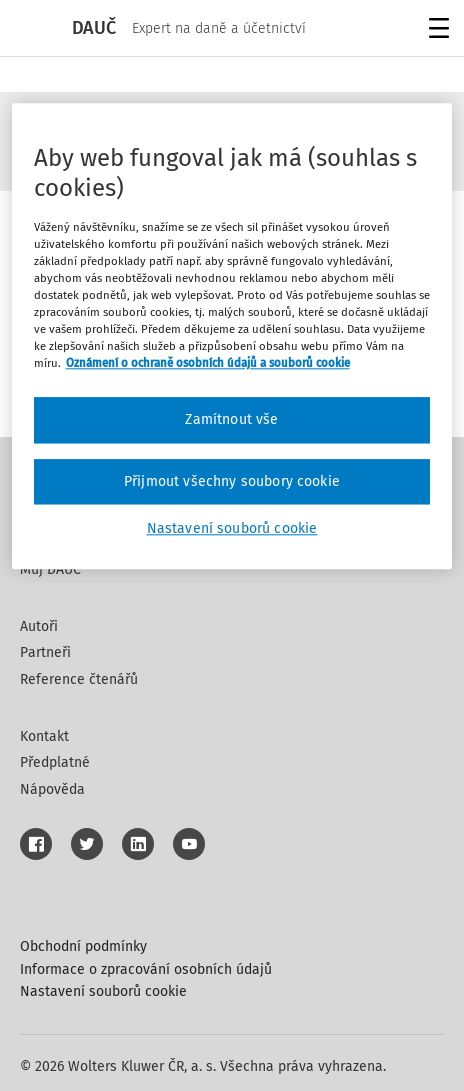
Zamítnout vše (231, 420)
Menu (435, 30)
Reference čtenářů (79, 679)
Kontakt (44, 736)
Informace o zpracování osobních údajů (146, 969)
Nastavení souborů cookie (103, 991)
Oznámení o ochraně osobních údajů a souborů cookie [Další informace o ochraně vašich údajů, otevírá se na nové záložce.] (208, 363)
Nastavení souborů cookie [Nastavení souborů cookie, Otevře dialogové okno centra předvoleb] (232, 529)
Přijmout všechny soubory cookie (232, 481)
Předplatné (55, 762)
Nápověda (52, 789)
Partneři (45, 652)
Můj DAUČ (50, 569)
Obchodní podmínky (83, 946)
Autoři (39, 626)
